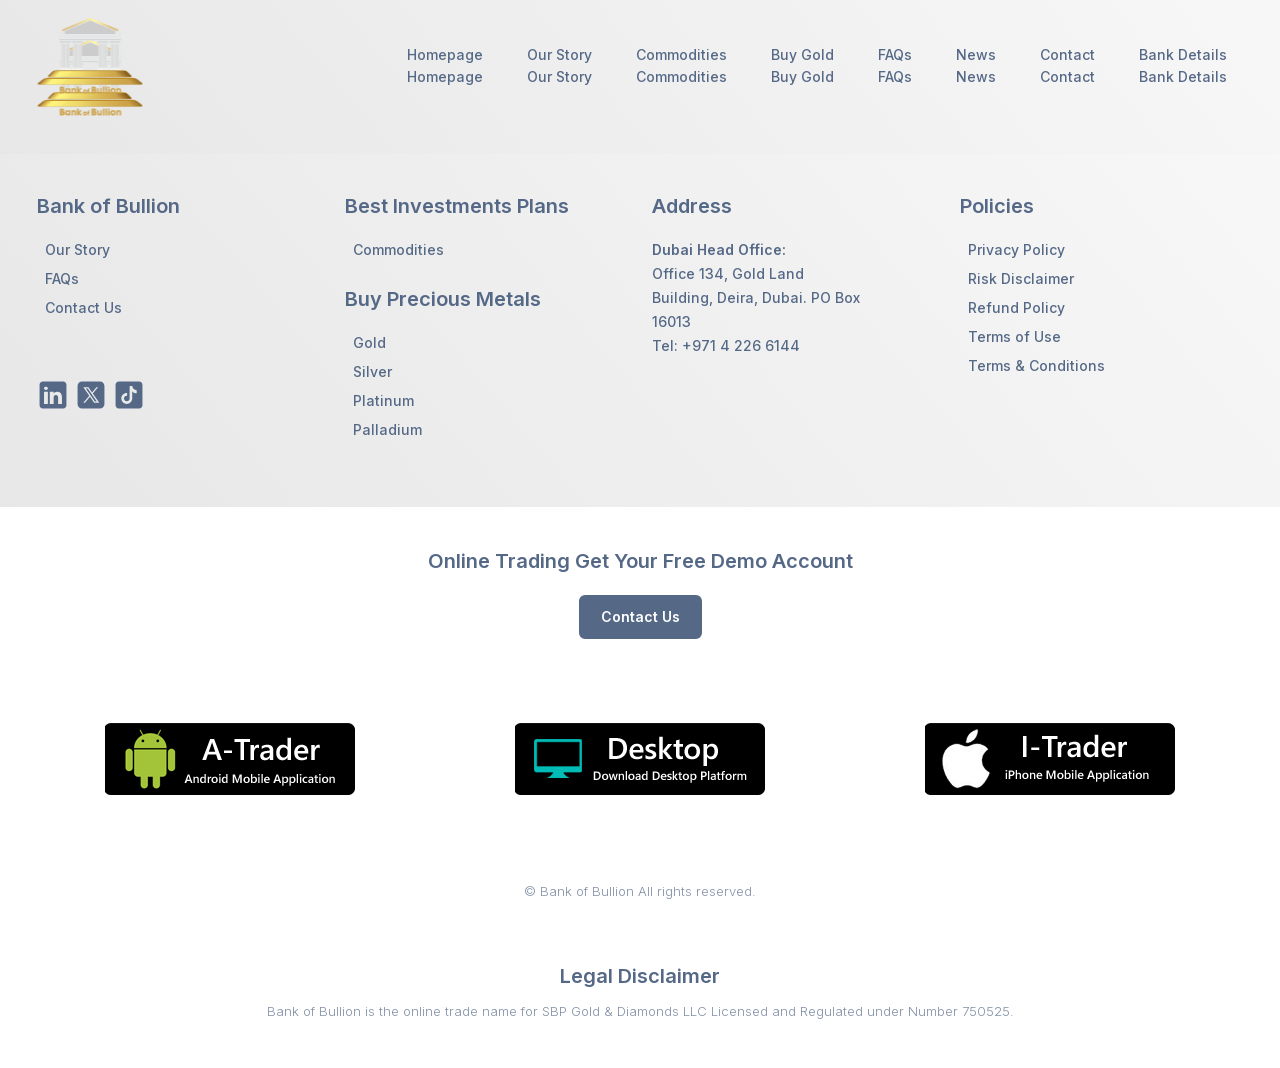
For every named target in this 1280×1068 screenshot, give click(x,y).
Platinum (383, 400)
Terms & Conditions (1036, 365)
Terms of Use (1014, 336)
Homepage (445, 54)
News (976, 54)
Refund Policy (1016, 307)
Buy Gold (802, 54)
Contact (1067, 54)
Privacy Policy (1016, 249)
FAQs (895, 54)
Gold (369, 342)
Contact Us (83, 307)
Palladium (387, 429)
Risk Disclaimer (1021, 278)
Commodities (681, 54)
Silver (372, 371)
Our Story (559, 54)
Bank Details (1183, 54)
